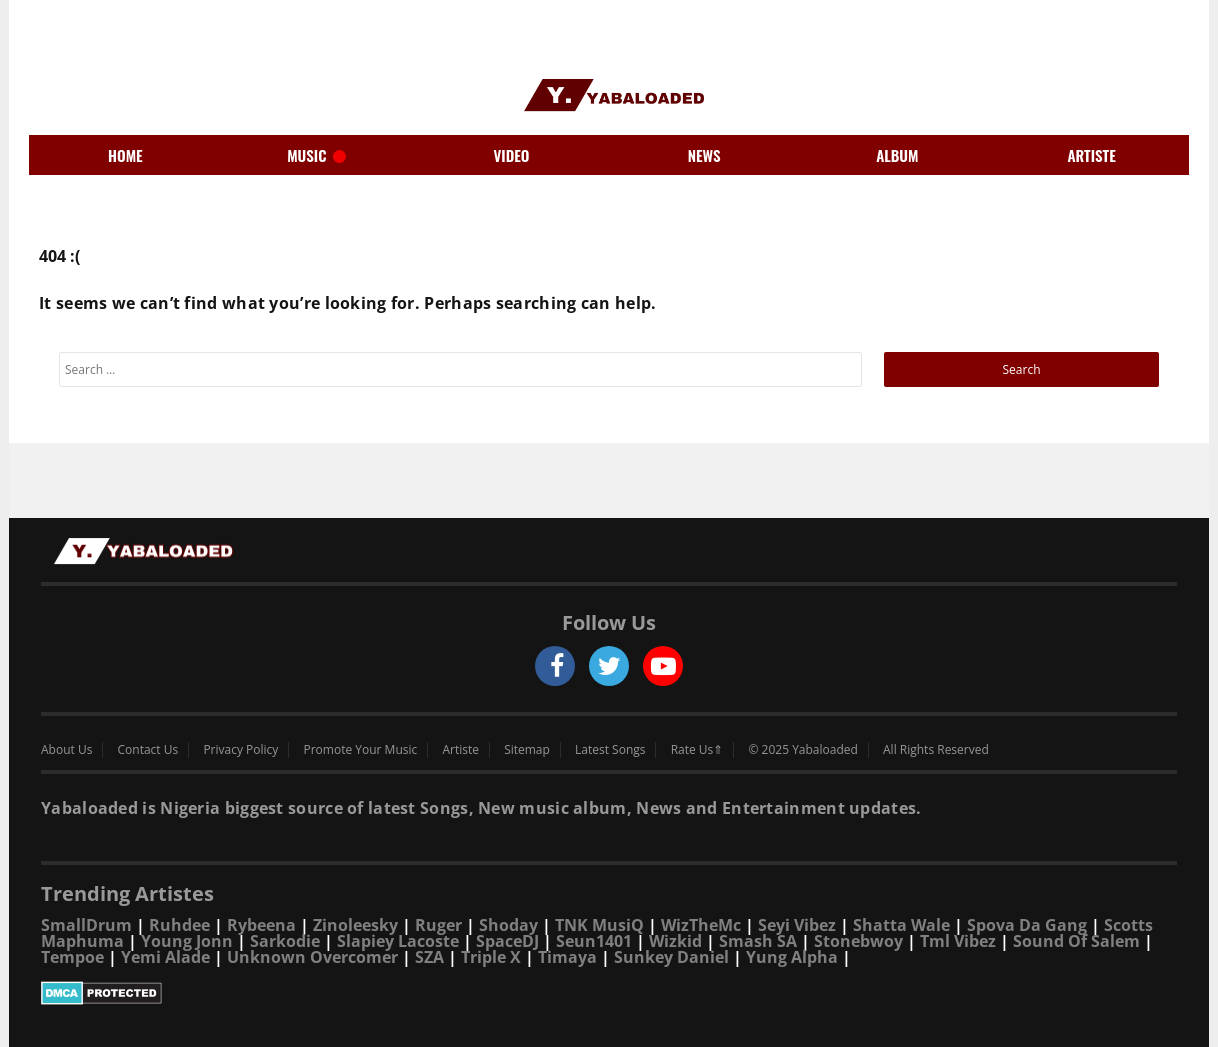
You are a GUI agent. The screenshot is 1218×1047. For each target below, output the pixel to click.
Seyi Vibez (797, 925)
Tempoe (72, 957)
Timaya (567, 957)
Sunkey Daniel (671, 957)
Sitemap (527, 750)
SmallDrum (86, 925)
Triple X (491, 957)
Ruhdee (179, 925)
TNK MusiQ (599, 925)
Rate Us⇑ (697, 750)
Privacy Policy (240, 750)
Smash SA (758, 941)
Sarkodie (285, 941)
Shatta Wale (901, 925)
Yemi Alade (165, 957)
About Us (66, 750)
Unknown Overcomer (312, 957)
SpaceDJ (507, 941)
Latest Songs (610, 750)
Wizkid (675, 941)
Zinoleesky (355, 925)
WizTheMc (701, 925)
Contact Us (148, 750)
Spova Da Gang (1027, 925)
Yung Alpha (792, 957)
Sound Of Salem (1076, 941)
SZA (429, 957)
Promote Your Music (361, 750)
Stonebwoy (858, 941)
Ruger (438, 925)
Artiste (460, 750)
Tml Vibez (958, 941)
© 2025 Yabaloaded (802, 750)
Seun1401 (594, 941)
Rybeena (261, 925)
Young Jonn (187, 941)
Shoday (508, 925)
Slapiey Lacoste (398, 941)
